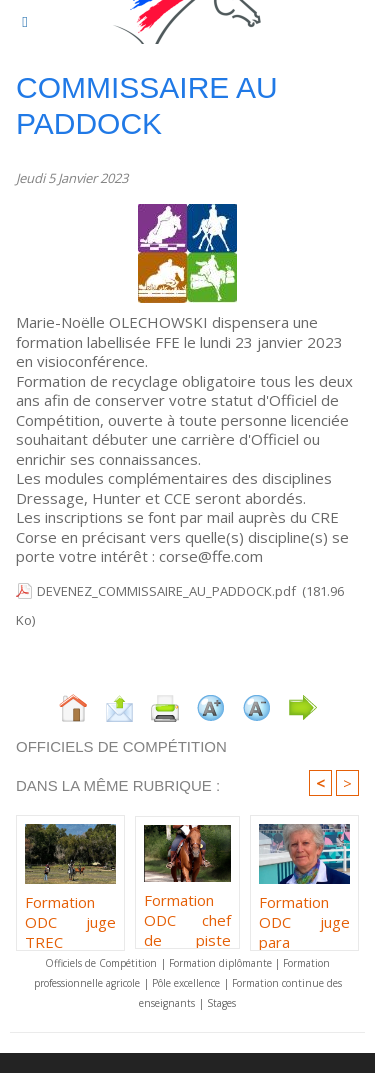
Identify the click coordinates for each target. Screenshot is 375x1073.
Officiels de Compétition (101, 963)
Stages (221, 1003)
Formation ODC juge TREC (70, 917)
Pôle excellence (186, 983)
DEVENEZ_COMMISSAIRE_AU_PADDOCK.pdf (166, 591)
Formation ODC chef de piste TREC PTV (187, 915)
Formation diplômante (222, 963)
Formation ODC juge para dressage (304, 917)
